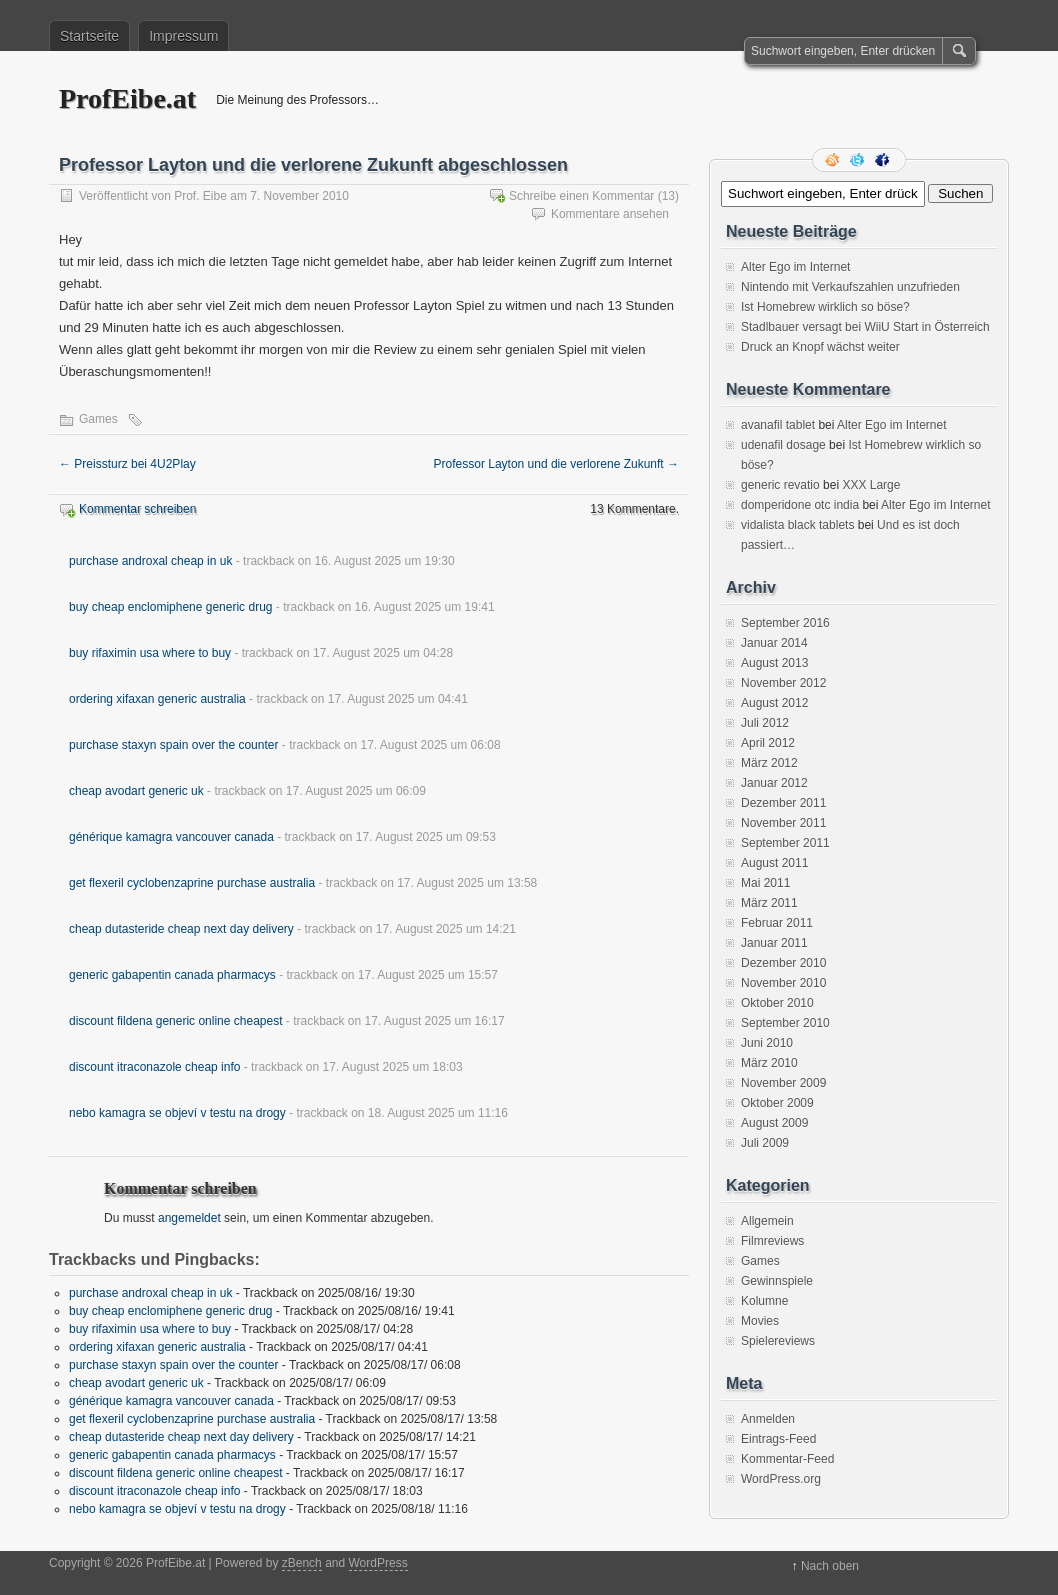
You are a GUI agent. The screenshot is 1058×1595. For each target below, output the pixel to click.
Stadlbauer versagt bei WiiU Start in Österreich (865, 327)
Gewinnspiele (777, 1281)
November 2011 (783, 823)
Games (98, 419)
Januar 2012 (774, 783)
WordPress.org (781, 1479)
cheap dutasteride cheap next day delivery (181, 929)
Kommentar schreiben (137, 509)
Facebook (884, 160)
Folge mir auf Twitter (859, 160)
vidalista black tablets (797, 525)
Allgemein (767, 1221)
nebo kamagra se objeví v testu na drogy (177, 1113)
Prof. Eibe (200, 196)
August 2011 (774, 863)
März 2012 (769, 763)
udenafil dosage (783, 445)
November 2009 (783, 1083)
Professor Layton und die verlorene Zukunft (556, 464)
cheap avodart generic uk (136, 791)
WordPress (378, 1563)
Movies (760, 1321)
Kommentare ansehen (610, 214)
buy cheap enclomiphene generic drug (170, 607)
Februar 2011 (777, 923)
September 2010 (785, 1023)
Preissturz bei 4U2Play (127, 464)
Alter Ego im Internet (795, 267)
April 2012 (768, 743)
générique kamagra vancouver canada (171, 837)
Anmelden (768, 1419)
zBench (302, 1563)
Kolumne (764, 1301)
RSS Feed (834, 160)
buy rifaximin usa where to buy (150, 653)
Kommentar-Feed (787, 1459)
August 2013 (774, 663)
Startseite (89, 36)
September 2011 (785, 843)
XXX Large (871, 485)
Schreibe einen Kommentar (581, 196)
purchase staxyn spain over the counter (173, 745)
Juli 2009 (765, 1143)
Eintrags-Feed (778, 1439)
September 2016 (785, 623)
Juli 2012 (765, 723)
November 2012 (783, 683)
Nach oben (830, 1566)
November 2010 (783, 983)
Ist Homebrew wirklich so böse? (825, 307)
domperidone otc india (800, 505)
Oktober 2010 (777, 1003)
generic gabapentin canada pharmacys (172, 975)
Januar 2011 (774, 943)
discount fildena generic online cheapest (175, 1021)
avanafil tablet (778, 425)
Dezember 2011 (783, 803)
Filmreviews (772, 1241)
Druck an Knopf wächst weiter (820, 347)
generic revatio (780, 485)
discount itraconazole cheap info (154, 1067)
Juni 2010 (767, 1043)
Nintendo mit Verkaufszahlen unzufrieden (850, 287)
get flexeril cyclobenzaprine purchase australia (192, 883)
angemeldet (189, 1218)
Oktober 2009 (777, 1103)
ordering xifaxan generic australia (157, 699)
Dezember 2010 (783, 963)
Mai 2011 (765, 883)
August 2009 (774, 1123)
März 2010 (769, 1063)
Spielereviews (778, 1341)
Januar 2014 (774, 643)
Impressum (183, 36)
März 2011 (769, 903)
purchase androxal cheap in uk (150, 561)
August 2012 (774, 703)
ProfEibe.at (127, 98)
